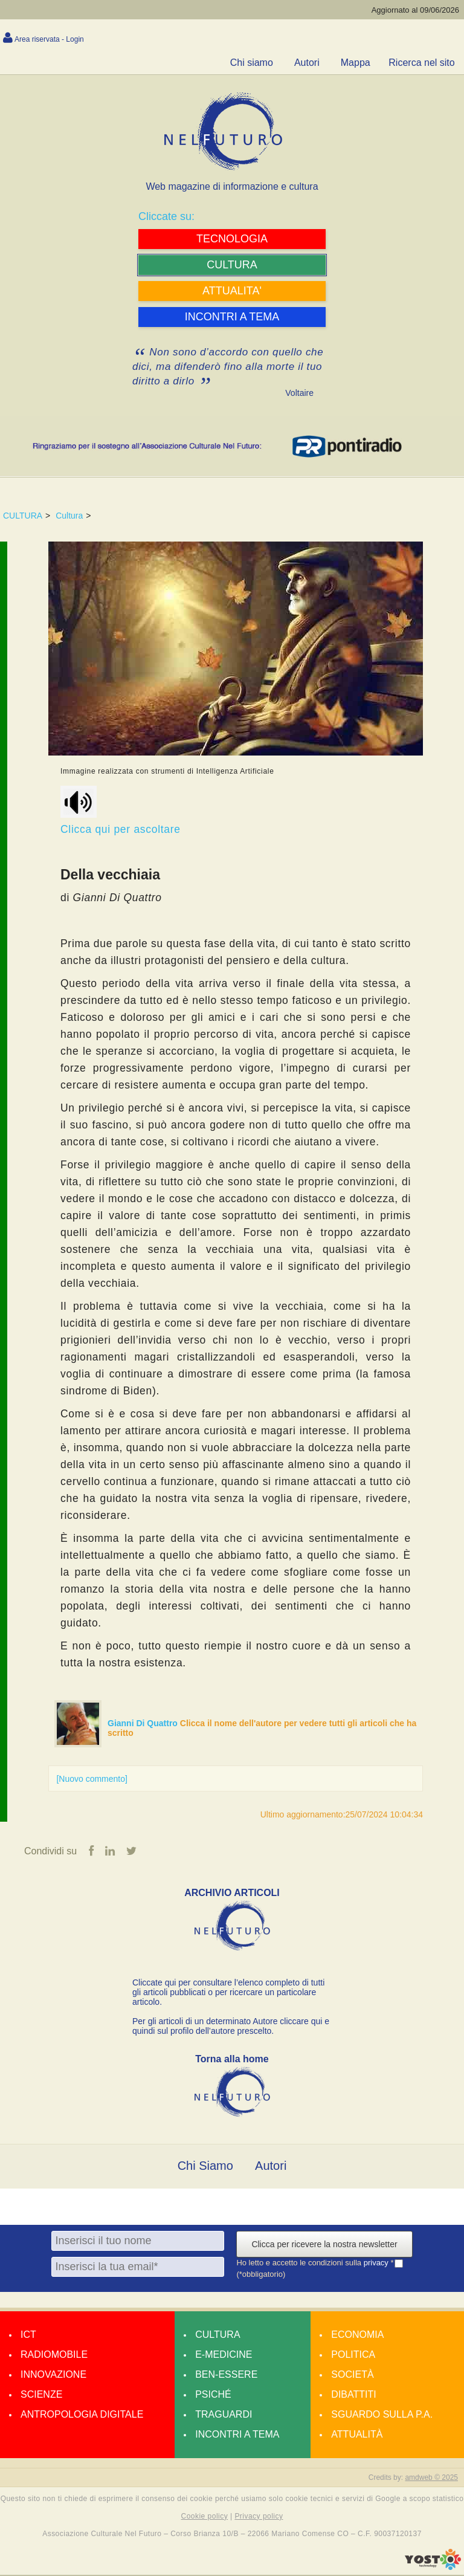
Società (352, 2375)
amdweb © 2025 (431, 2478)
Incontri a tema (237, 2435)
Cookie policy (204, 2517)
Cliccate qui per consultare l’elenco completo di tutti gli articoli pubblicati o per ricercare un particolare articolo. (228, 1992)
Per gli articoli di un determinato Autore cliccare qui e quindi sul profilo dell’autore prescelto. (230, 2026)
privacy (377, 2263)
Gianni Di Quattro (144, 1723)
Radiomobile (54, 2355)
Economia (357, 2335)
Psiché (213, 2395)
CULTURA (22, 515)
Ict (28, 2335)
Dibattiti (353, 2395)
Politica (353, 2355)
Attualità (356, 2435)
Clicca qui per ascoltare (120, 810)
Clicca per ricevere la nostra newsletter (324, 2245)
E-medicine (223, 2355)
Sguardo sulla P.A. (382, 2415)
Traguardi (223, 2415)
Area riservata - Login (49, 39)
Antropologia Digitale (82, 2415)
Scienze (41, 2395)
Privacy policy (258, 2517)
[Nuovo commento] (91, 1779)
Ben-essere (226, 2375)
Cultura (69, 515)
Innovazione (53, 2375)
